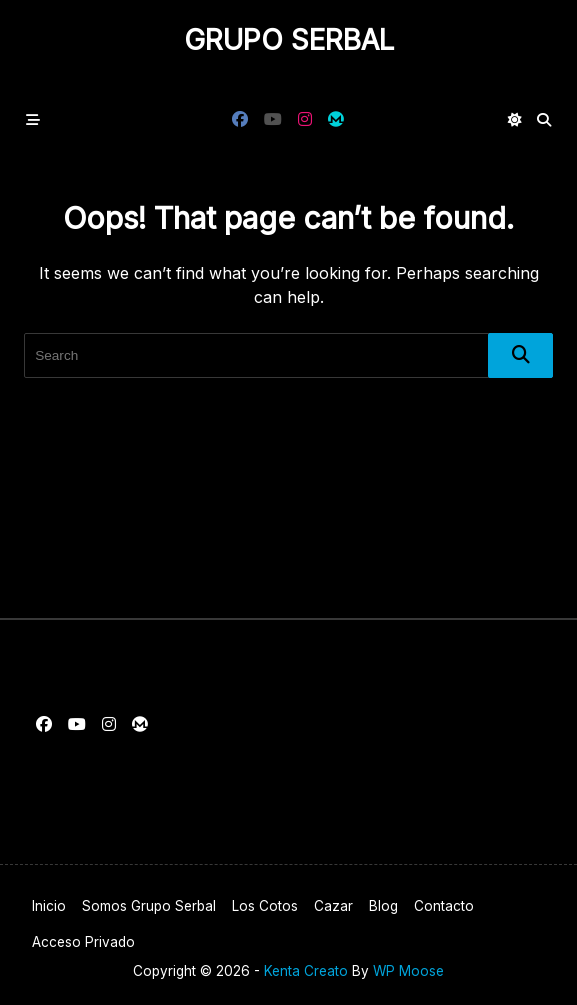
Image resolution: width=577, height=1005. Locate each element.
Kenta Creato (306, 971)
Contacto (444, 906)
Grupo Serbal (289, 40)
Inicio (49, 906)
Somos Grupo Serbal (149, 906)
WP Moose (408, 971)
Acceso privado (83, 942)
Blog (383, 906)
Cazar (333, 906)
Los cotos (265, 906)
